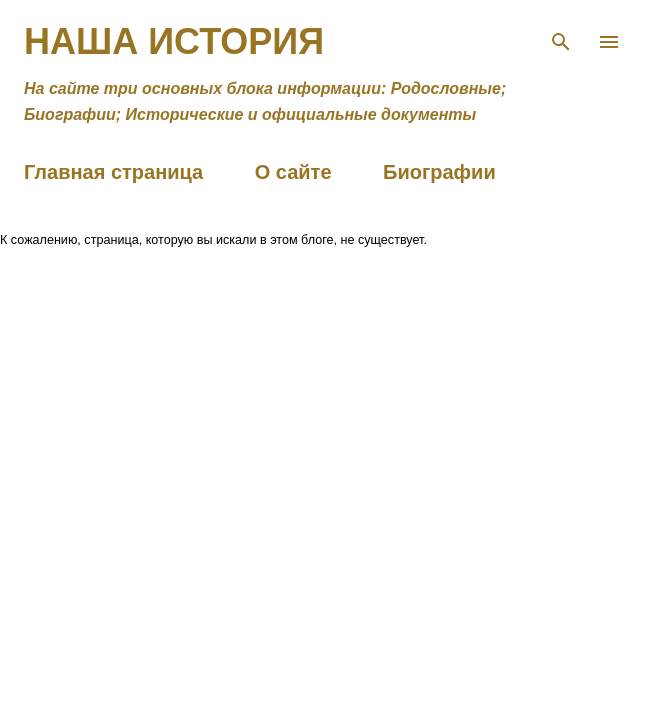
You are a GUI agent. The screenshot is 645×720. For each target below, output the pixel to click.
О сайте (293, 172)
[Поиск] (561, 36)
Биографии (439, 172)
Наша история (174, 41)
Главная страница (113, 172)
